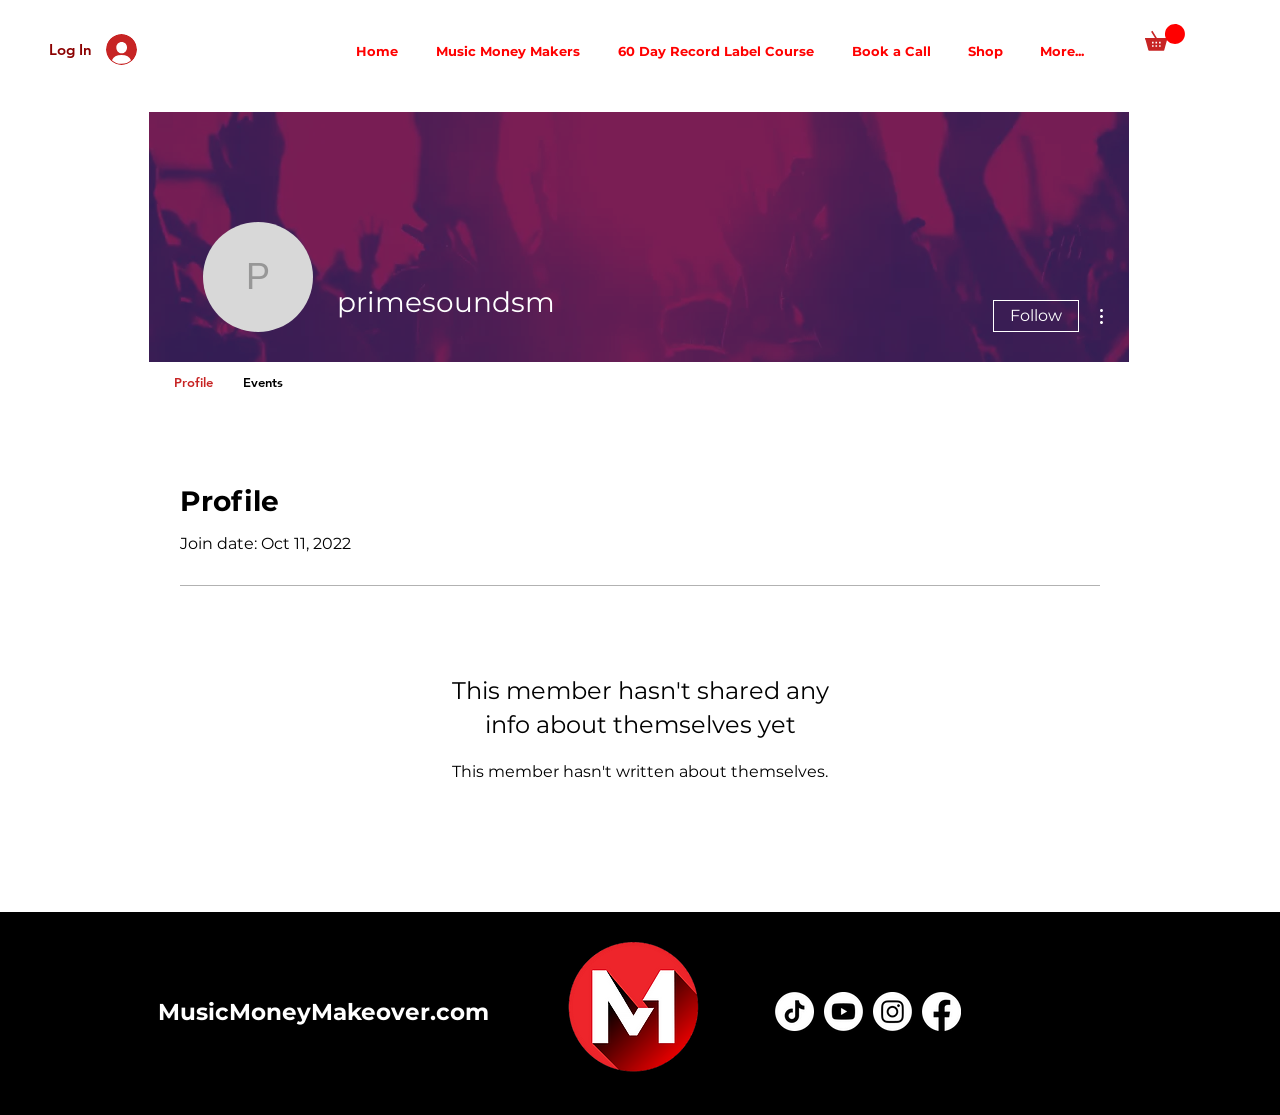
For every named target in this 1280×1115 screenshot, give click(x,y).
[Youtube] (843, 1011)
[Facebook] (941, 1011)
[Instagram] (892, 1011)
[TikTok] (794, 1011)
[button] (1165, 37)
